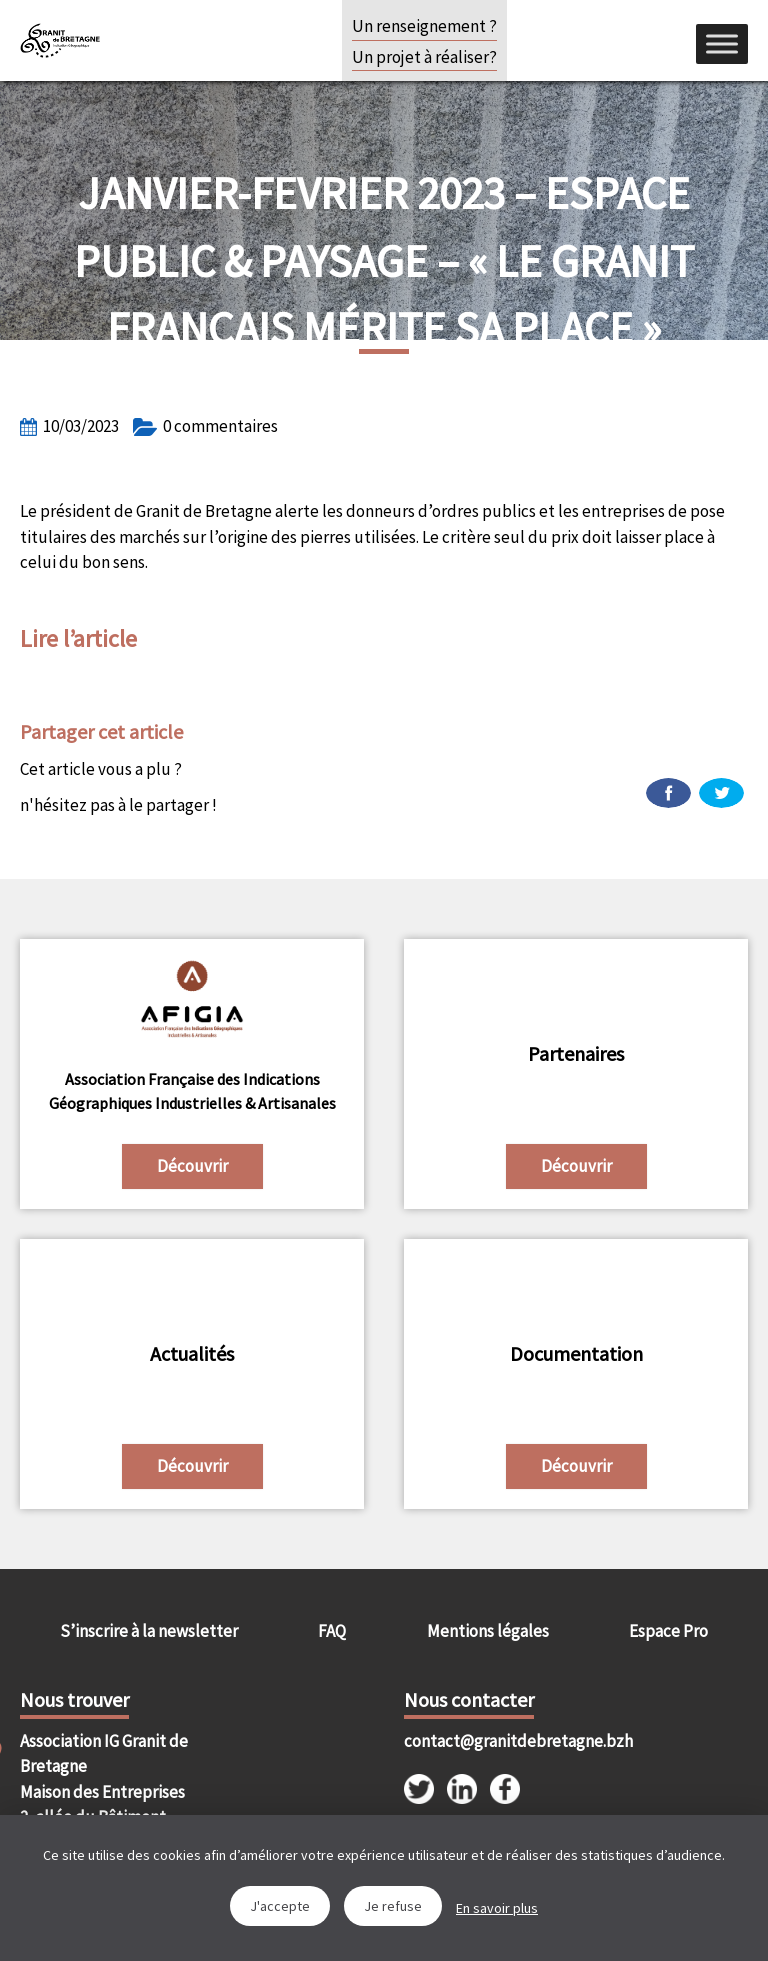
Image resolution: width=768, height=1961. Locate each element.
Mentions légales (488, 1631)
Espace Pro (668, 1631)
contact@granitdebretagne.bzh (490, 1741)
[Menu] (722, 43)
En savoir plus (497, 1908)
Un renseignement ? (424, 26)
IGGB (60, 40)
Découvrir (192, 1166)
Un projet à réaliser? (424, 57)
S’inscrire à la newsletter (149, 1631)
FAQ (332, 1631)
